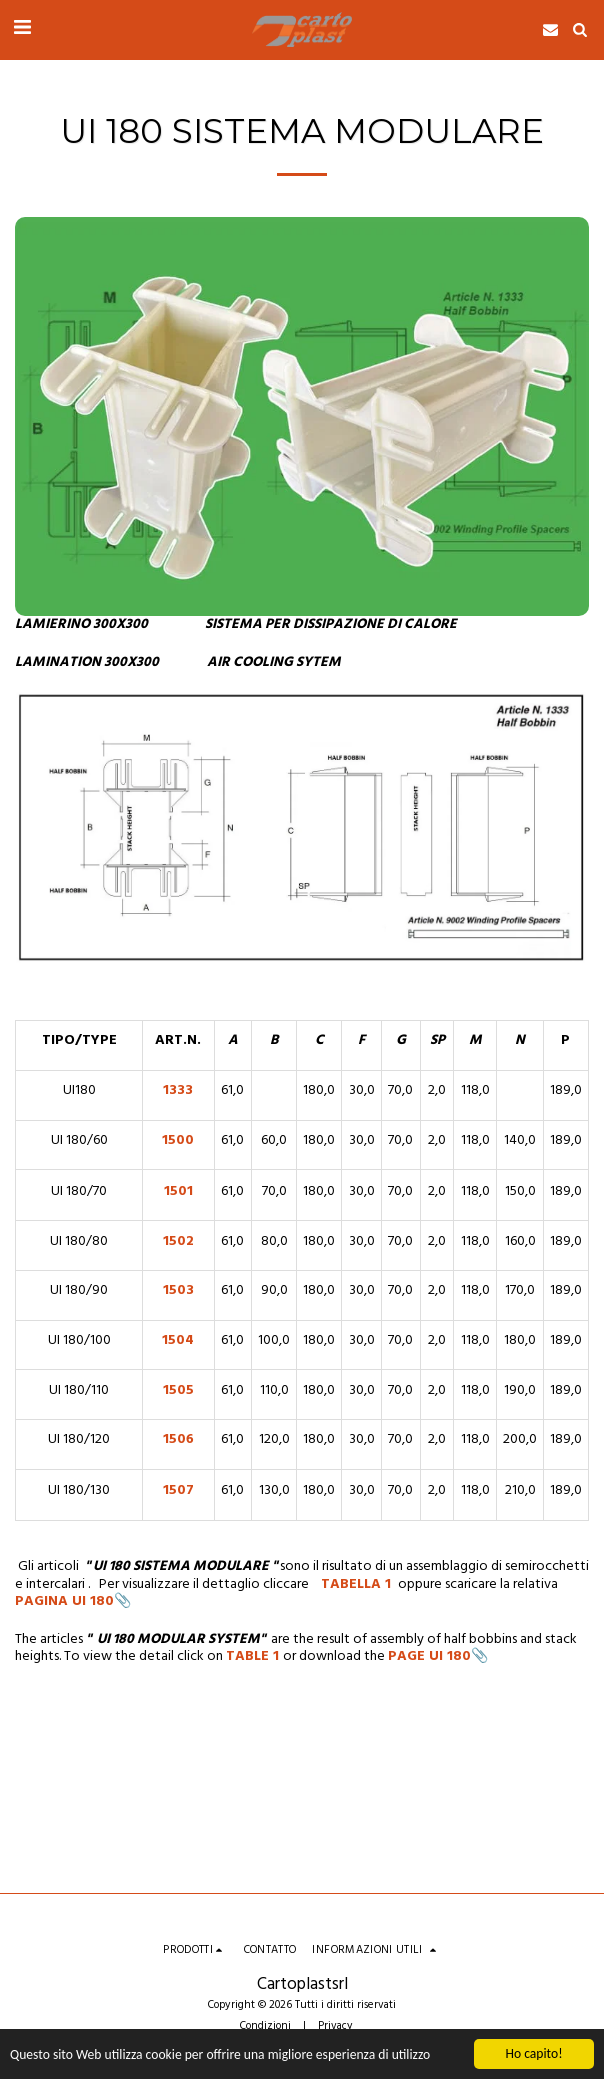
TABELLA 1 (358, 1584)
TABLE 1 (252, 1656)
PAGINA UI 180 (64, 1601)
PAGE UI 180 (429, 1656)
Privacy (335, 2026)
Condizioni (265, 2026)
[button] (22, 29)
